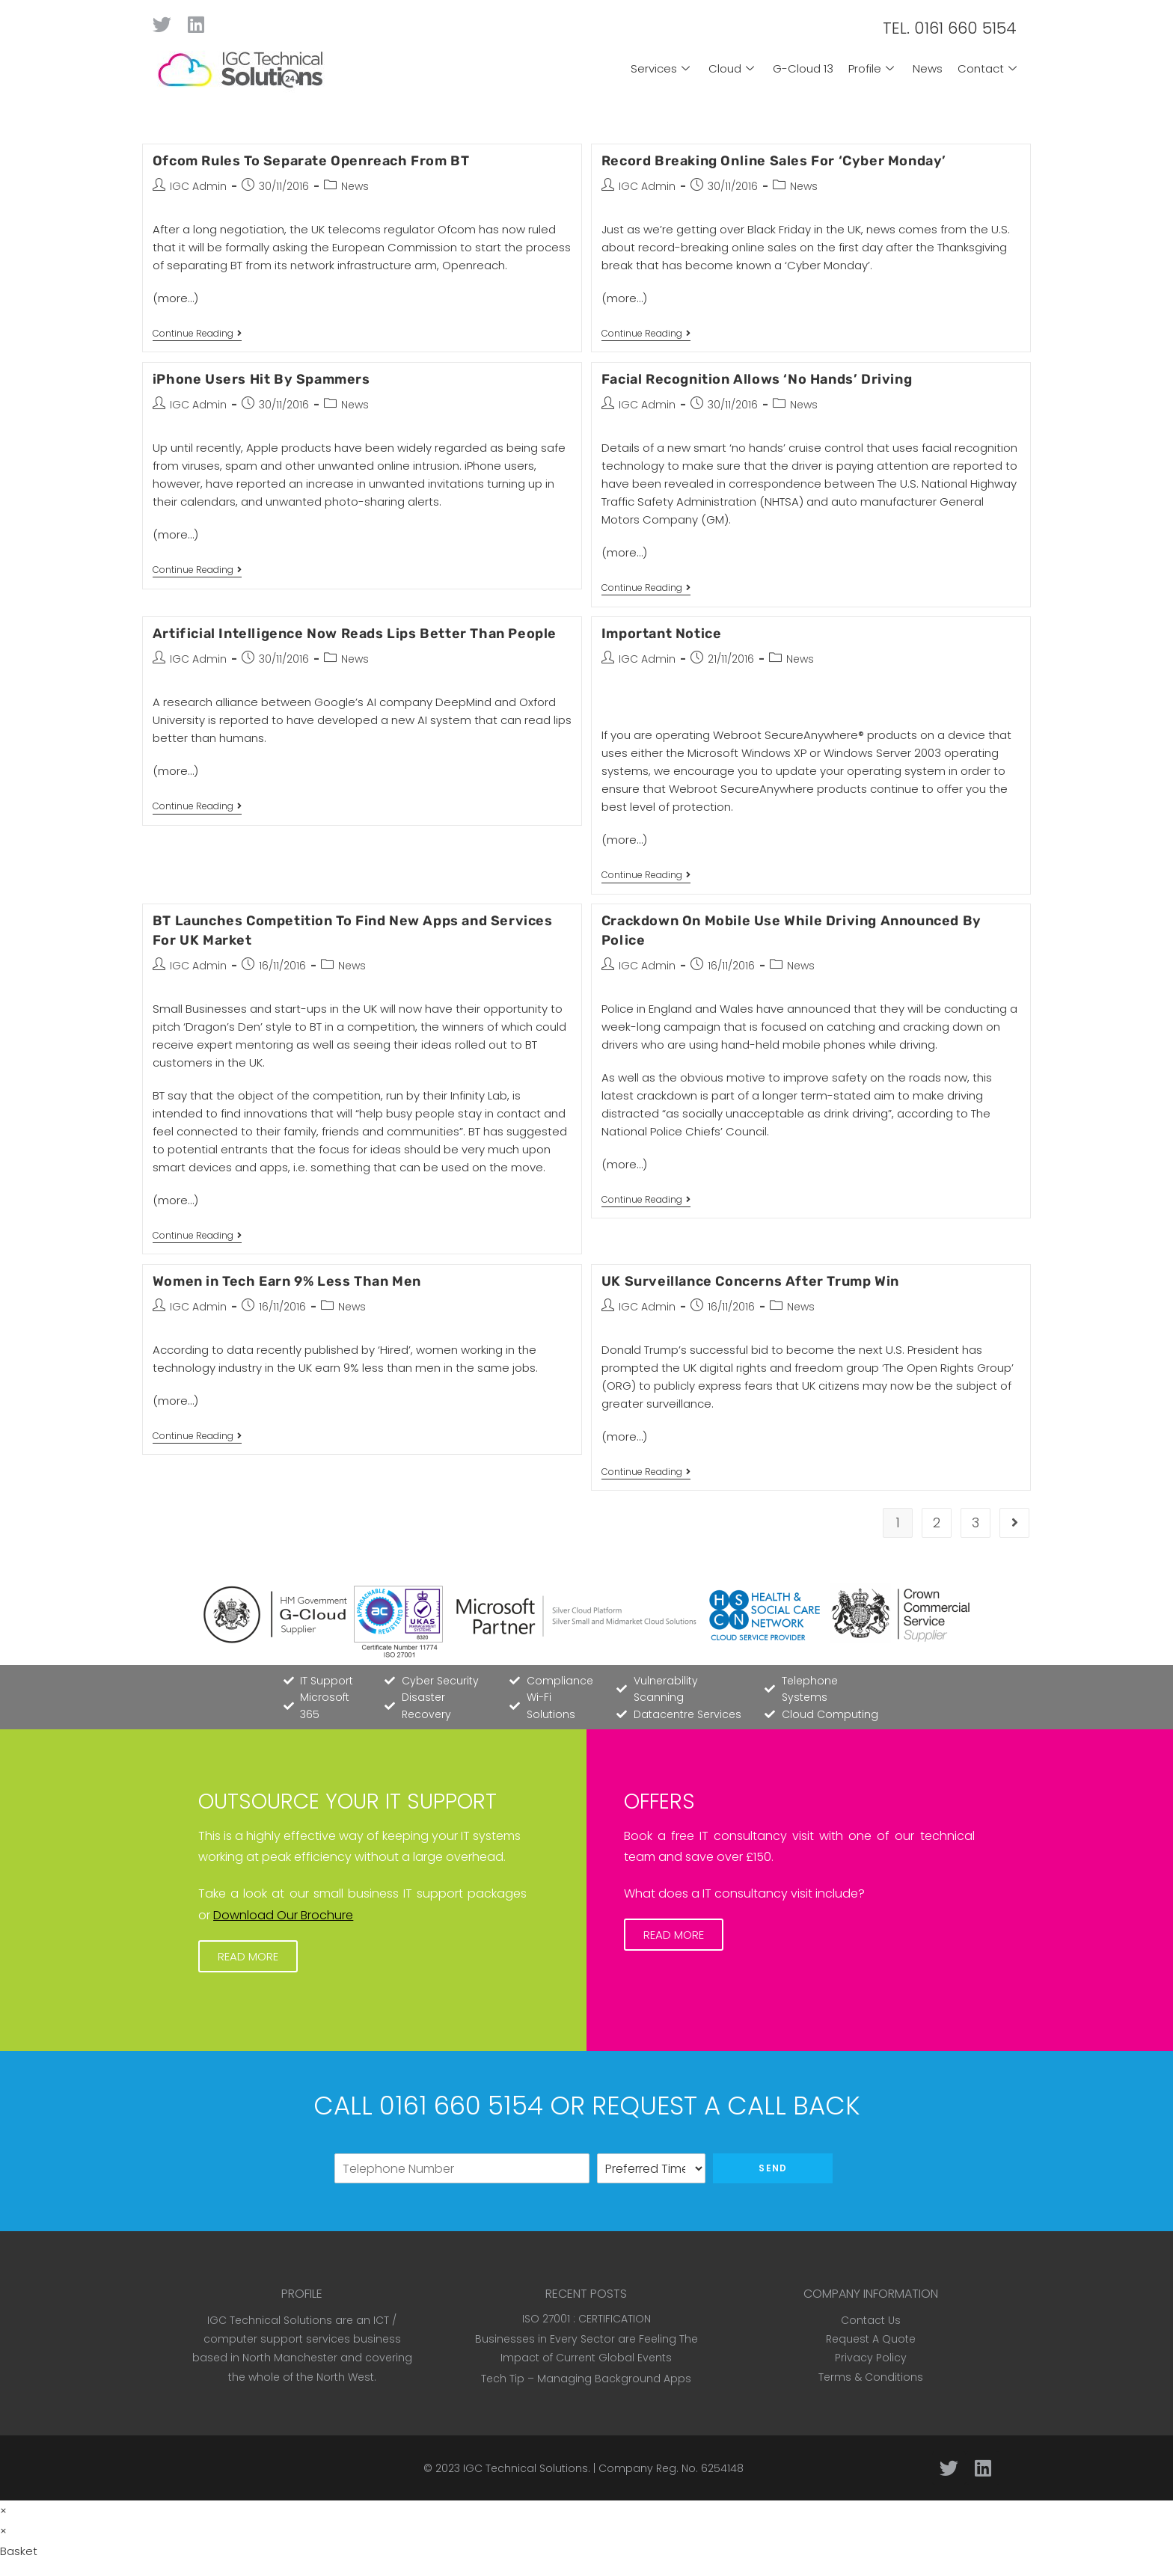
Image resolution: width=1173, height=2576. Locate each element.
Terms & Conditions (870, 2377)
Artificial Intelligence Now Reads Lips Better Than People (355, 633)
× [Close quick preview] (3, 2510)
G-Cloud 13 (803, 68)
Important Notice (661, 633)
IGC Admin (198, 186)
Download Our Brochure (283, 1915)
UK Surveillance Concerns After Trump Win (750, 1281)
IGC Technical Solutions (525, 2468)
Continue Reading (197, 334)
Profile (873, 68)
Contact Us (871, 2320)
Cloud (733, 68)
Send (773, 2168)
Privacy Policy (871, 2357)
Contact (989, 68)
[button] (248, 1956)
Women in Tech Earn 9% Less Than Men (287, 1281)
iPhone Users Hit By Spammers (261, 379)
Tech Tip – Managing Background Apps (586, 2378)
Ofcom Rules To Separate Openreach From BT (311, 161)
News (928, 68)
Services (662, 68)
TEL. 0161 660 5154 (950, 28)
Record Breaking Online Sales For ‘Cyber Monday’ (773, 161)
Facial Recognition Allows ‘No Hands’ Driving (756, 379)
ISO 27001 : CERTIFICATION (586, 2318)
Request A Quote (871, 2338)
